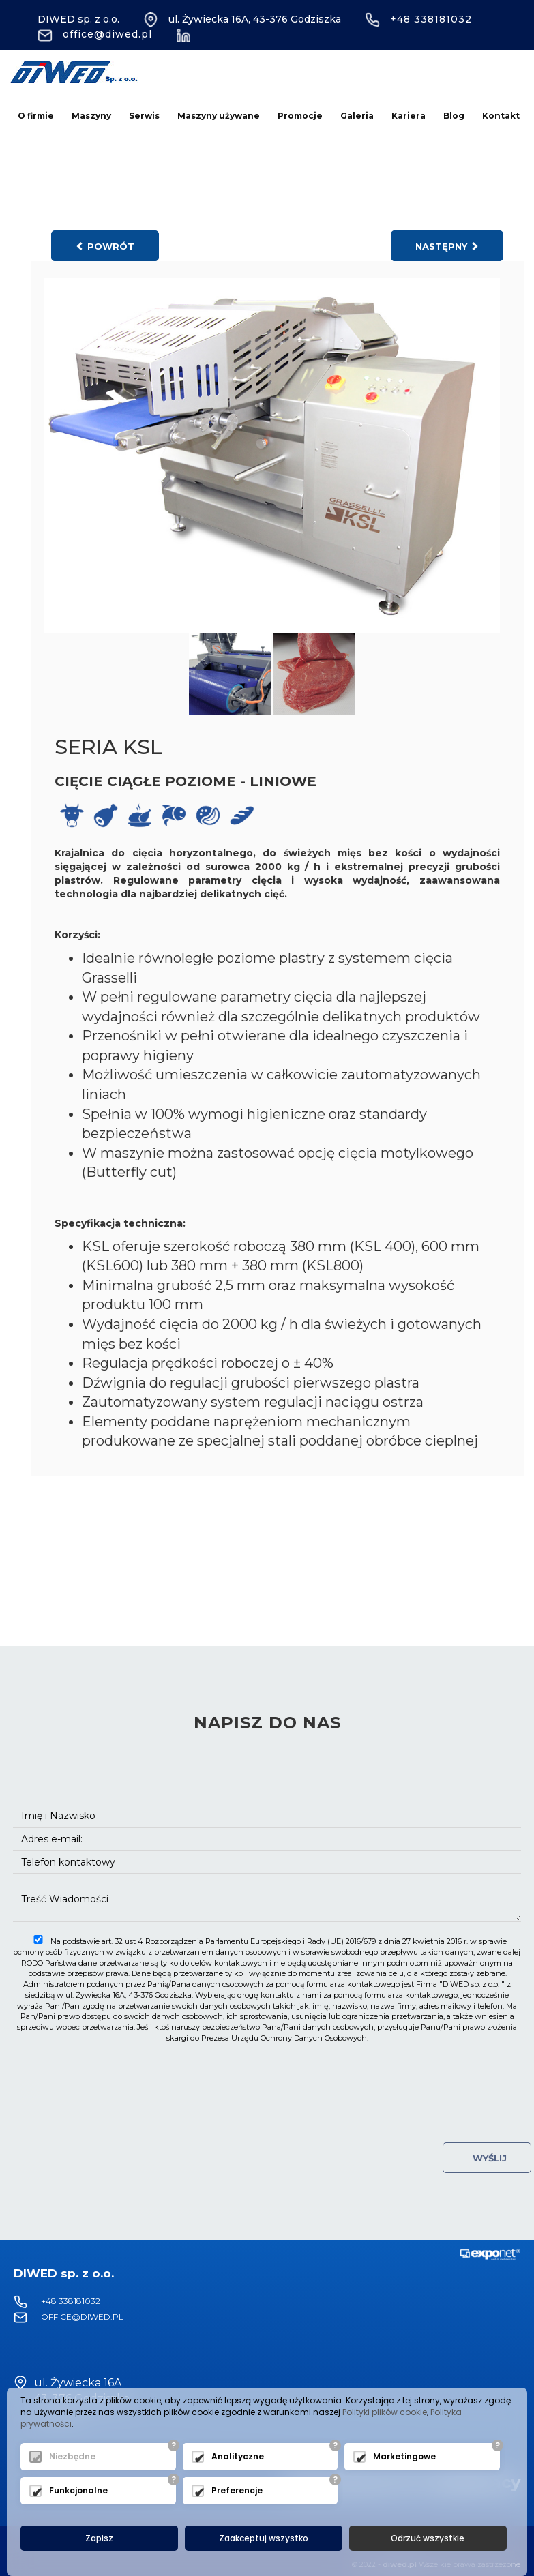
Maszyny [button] (91, 115)
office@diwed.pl (95, 34)
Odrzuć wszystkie (427, 2538)
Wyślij (487, 2158)
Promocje (300, 115)
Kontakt (501, 115)
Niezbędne (72, 2457)
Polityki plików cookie (384, 2412)
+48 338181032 (418, 19)
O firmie (36, 115)
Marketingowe (404, 2457)
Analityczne (237, 2457)
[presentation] (267, 2076)
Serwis (144, 115)
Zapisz (99, 2538)
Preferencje (237, 2491)
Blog (453, 115)
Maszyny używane (218, 115)
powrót (105, 246)
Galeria (357, 115)
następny (447, 246)
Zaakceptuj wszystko (263, 2538)
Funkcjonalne (78, 2491)
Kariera (408, 115)
